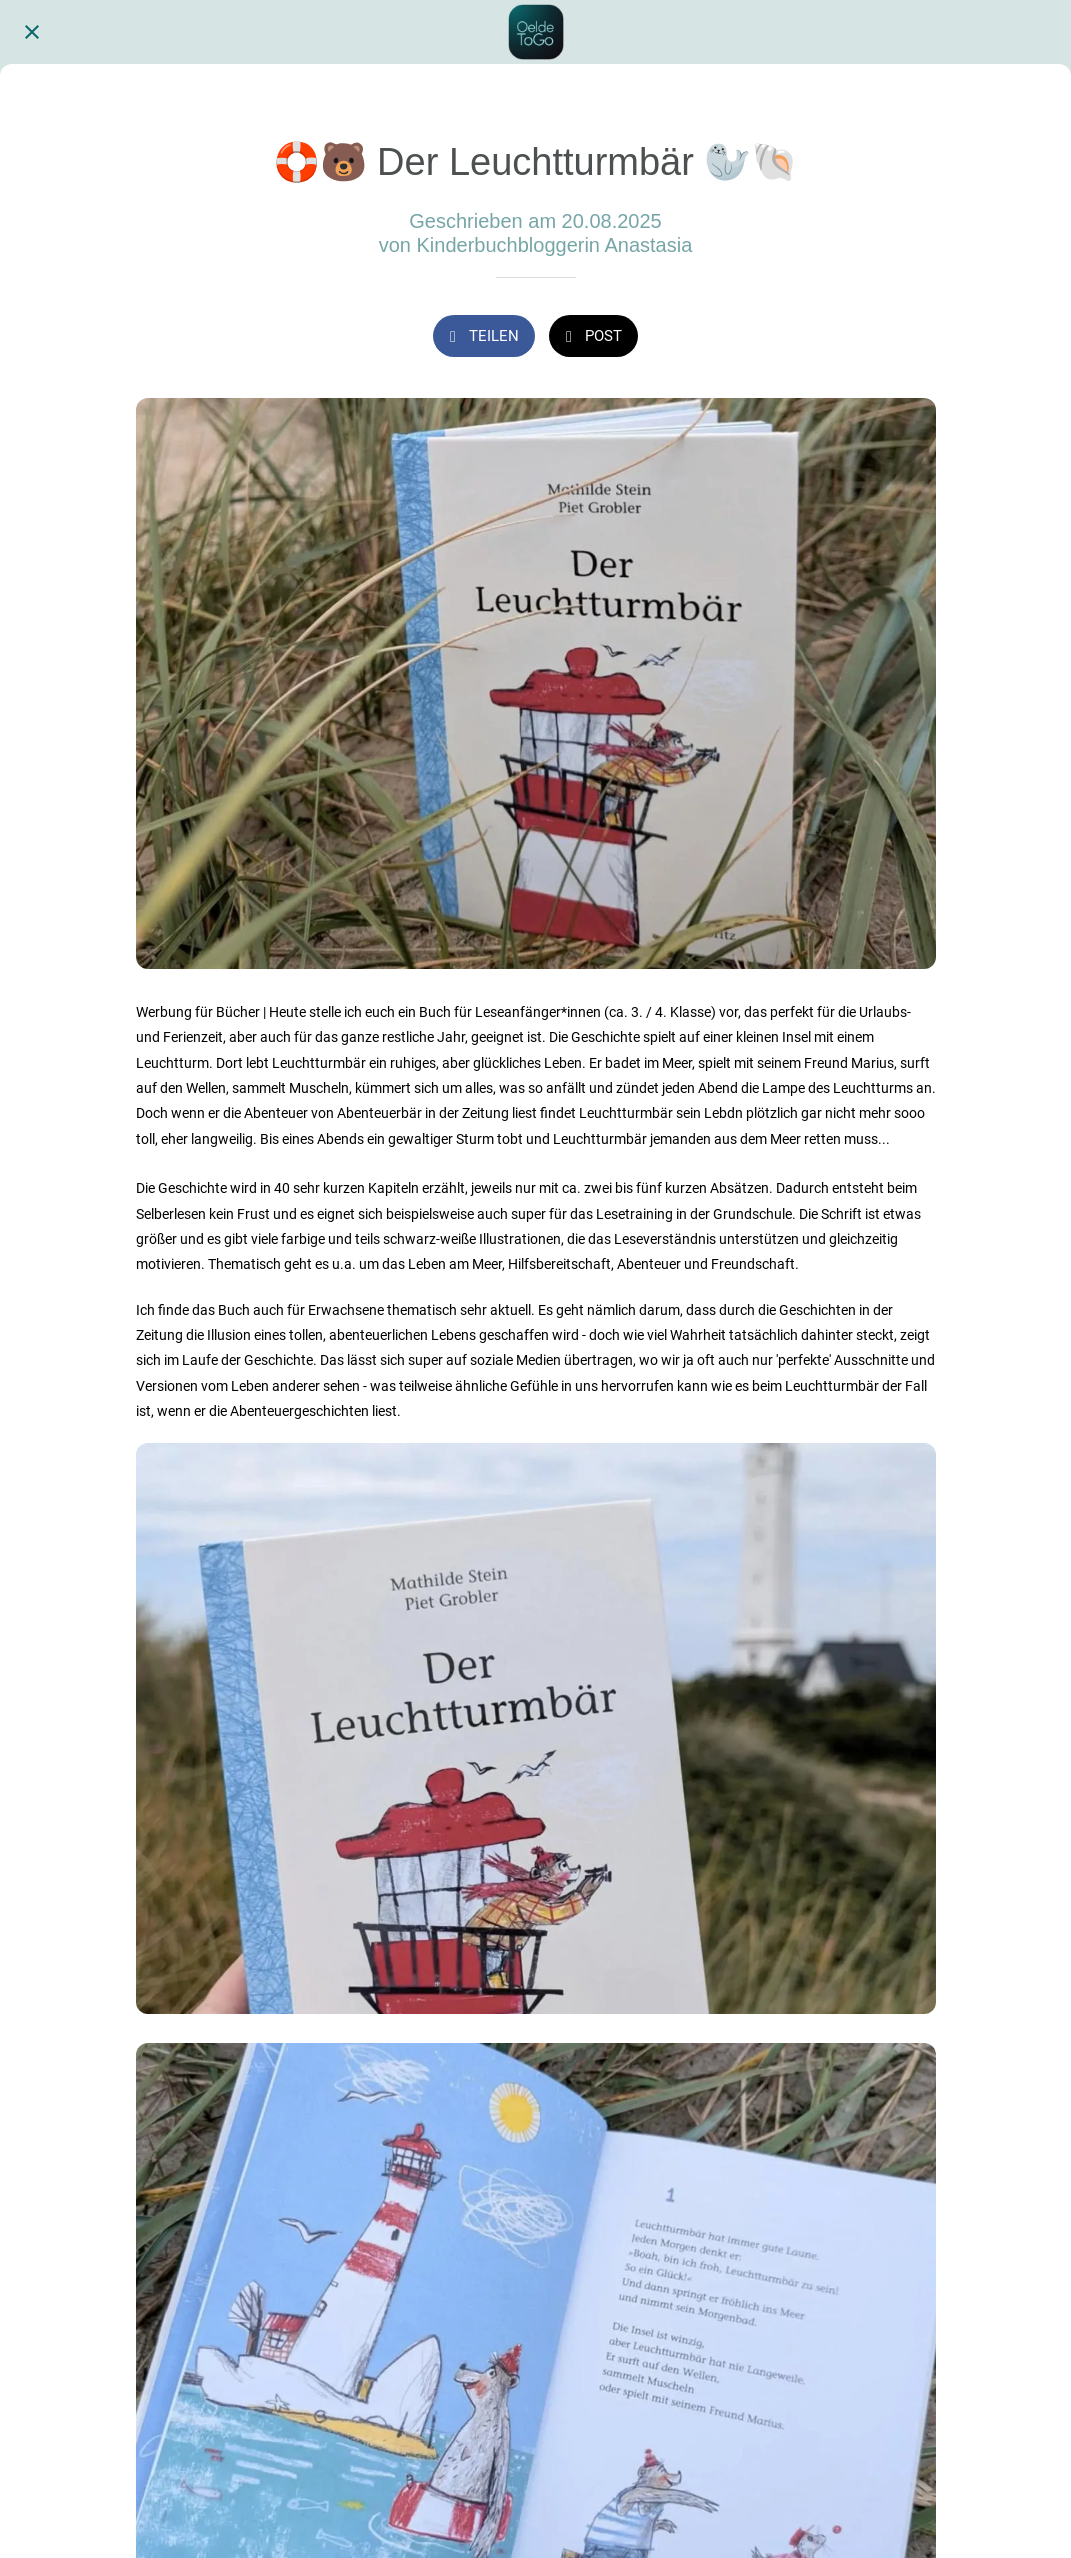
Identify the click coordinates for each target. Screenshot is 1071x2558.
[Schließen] (32, 32)
